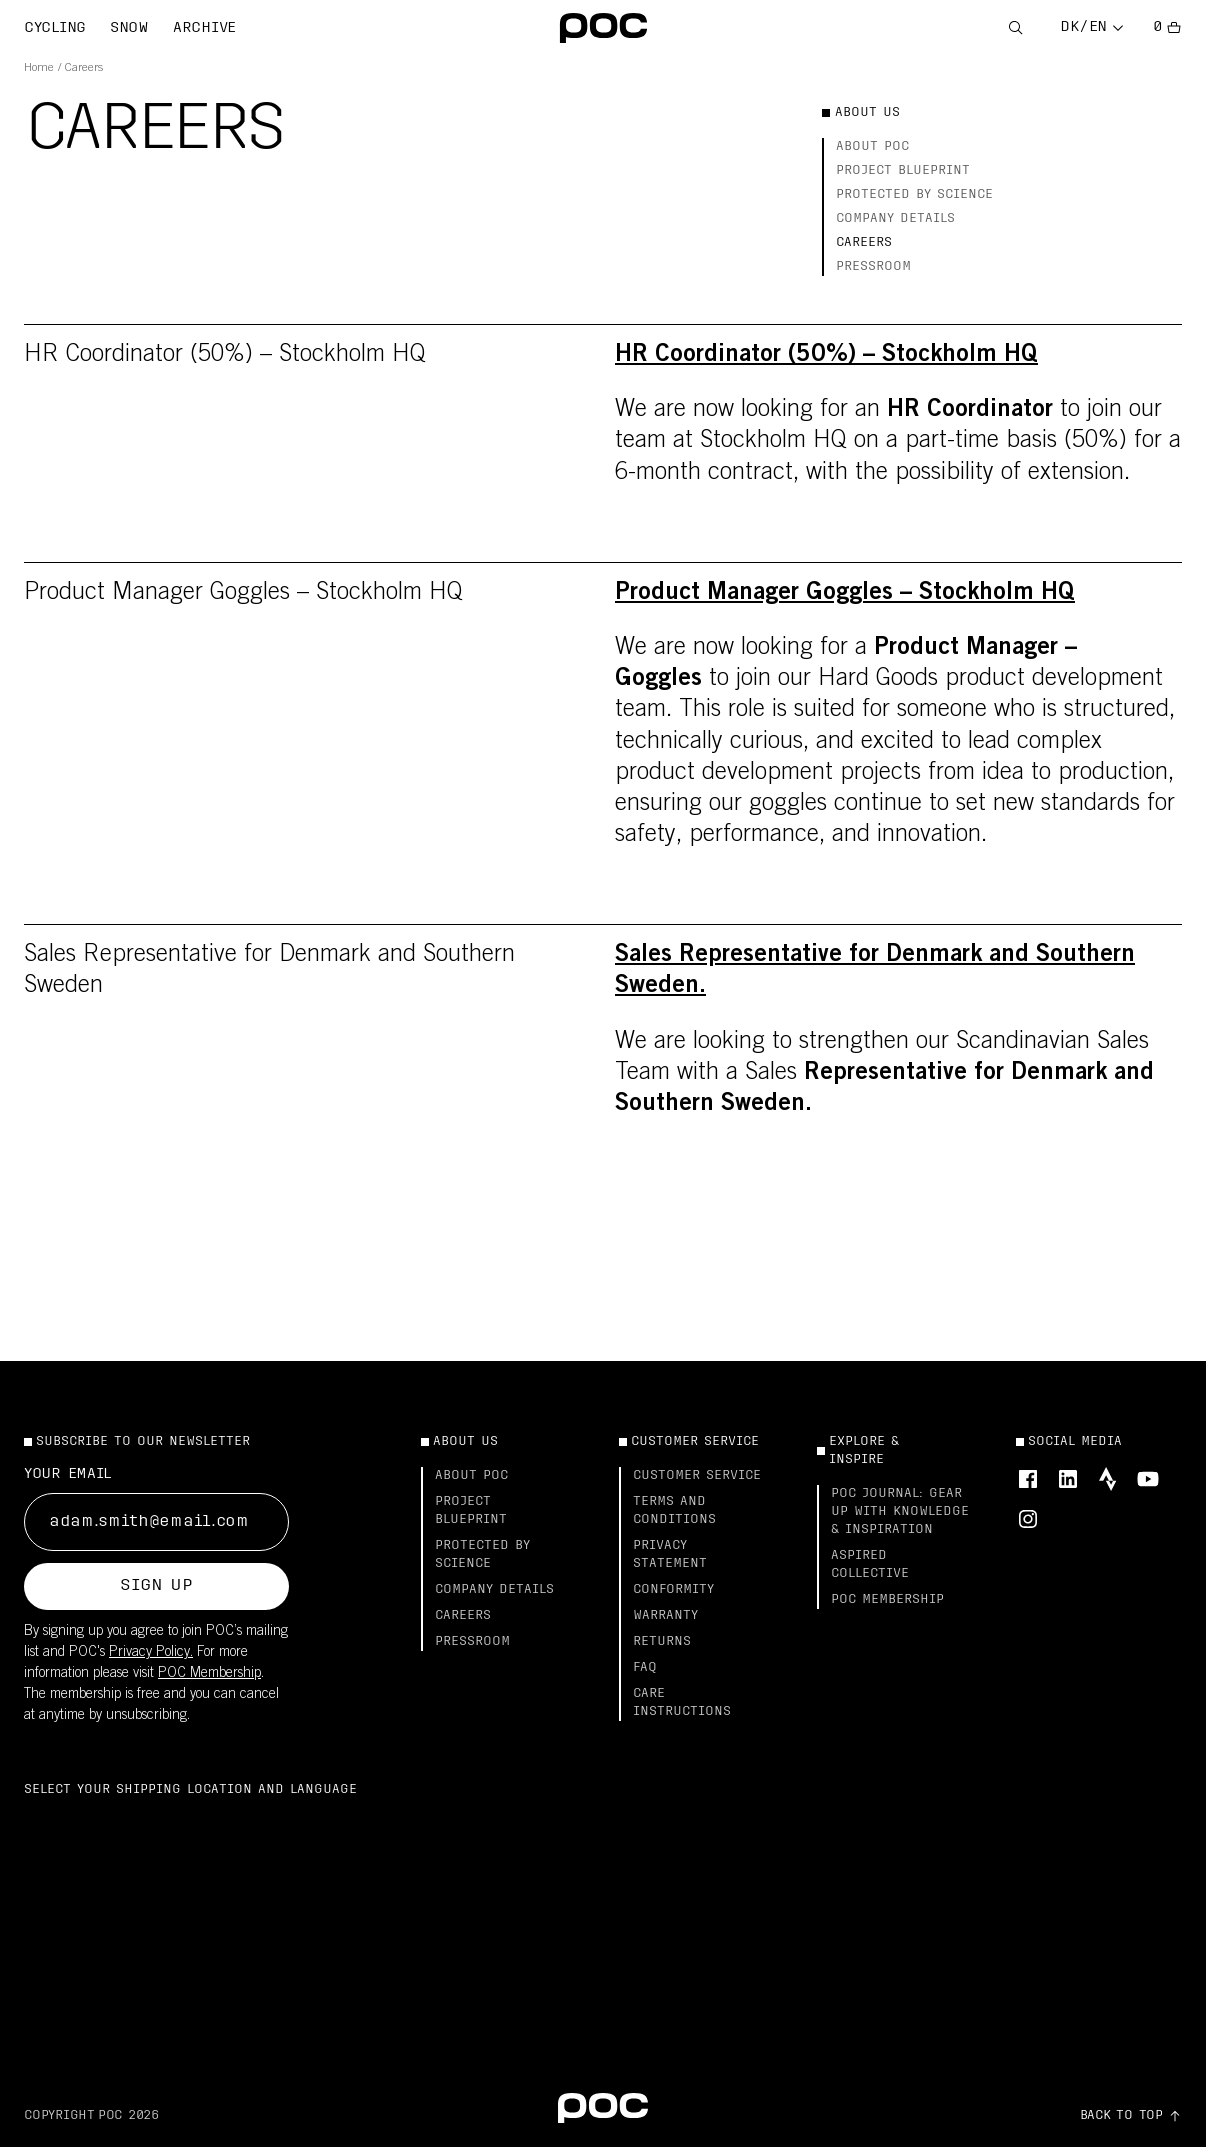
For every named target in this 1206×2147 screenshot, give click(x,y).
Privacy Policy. (151, 1653)
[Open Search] (1016, 28)
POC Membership (209, 1674)
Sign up (156, 1586)
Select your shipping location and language (190, 1790)
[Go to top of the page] (1131, 2116)
